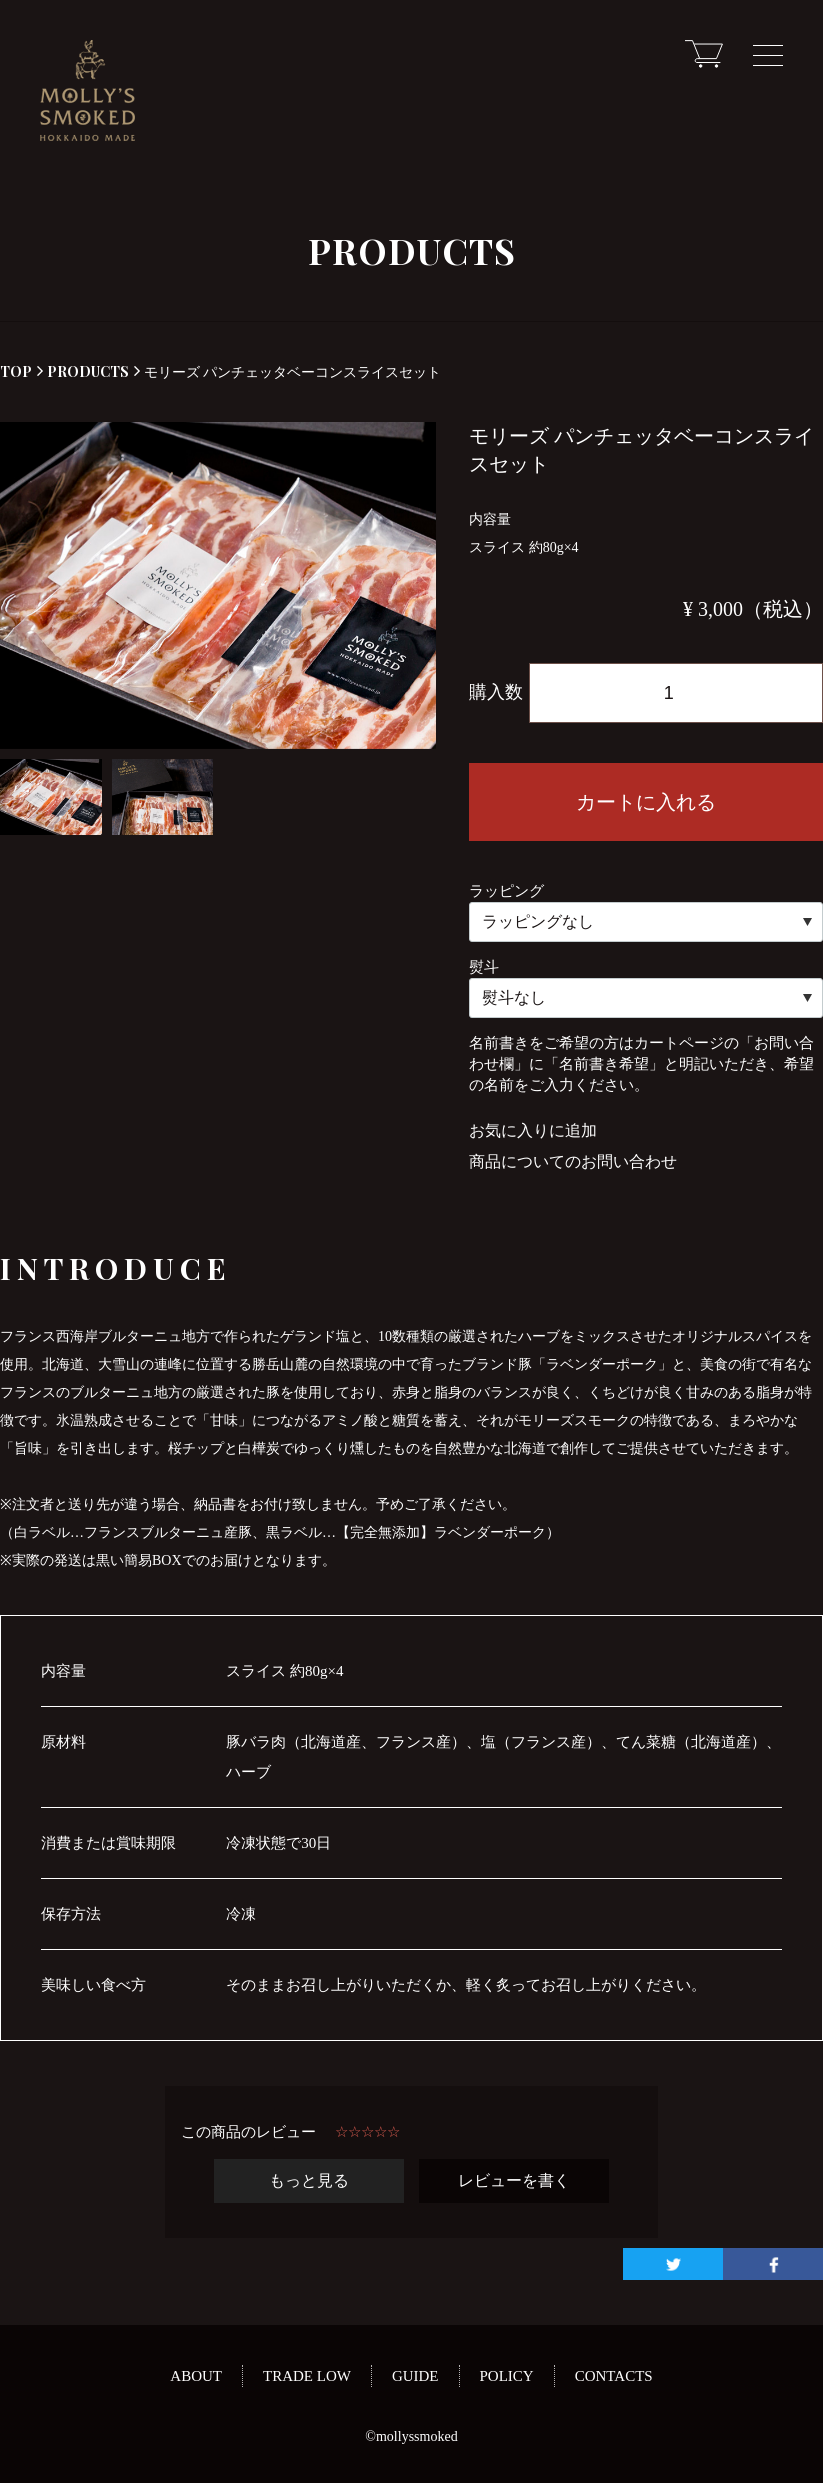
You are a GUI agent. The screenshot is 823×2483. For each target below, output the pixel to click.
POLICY (507, 2376)
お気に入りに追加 (533, 1130)
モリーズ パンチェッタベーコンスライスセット (287, 371)
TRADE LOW (307, 2376)
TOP (16, 371)
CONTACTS (614, 2376)
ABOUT (196, 2376)
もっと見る (309, 2180)
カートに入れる (646, 802)
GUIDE (415, 2376)
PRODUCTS (83, 371)
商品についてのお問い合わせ (573, 1161)
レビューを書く (514, 2180)
